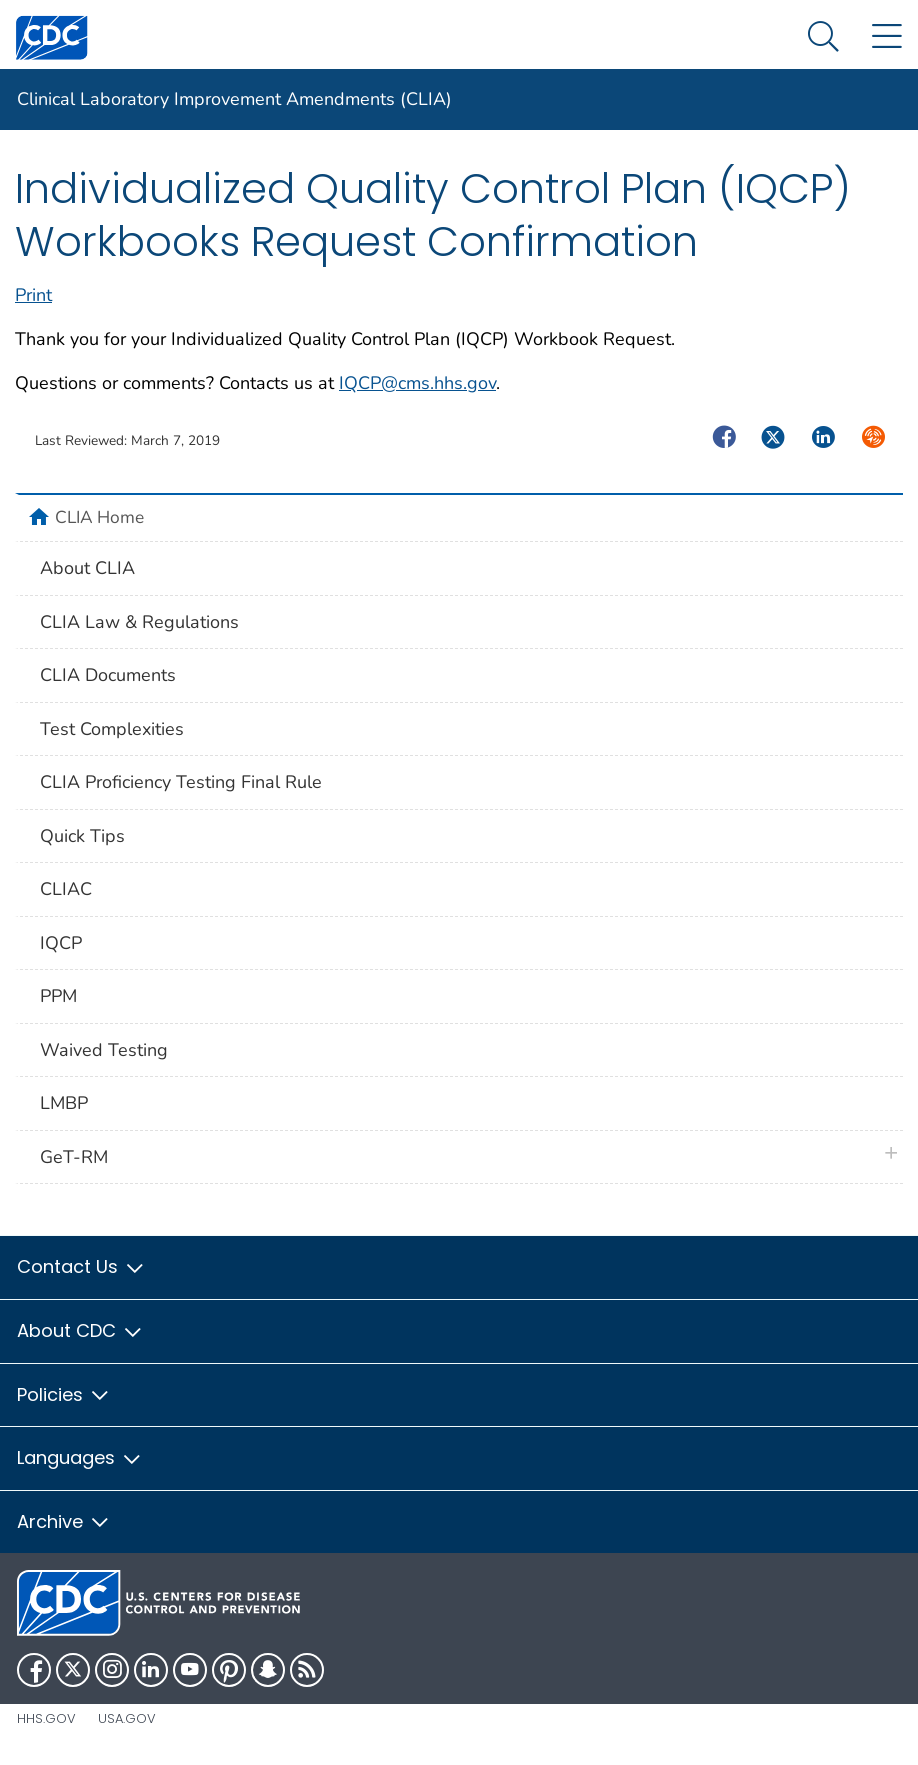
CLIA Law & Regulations (139, 622)
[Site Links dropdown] (886, 37)
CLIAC (66, 889)
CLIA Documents (108, 675)
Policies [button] (64, 1394)
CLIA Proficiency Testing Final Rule (181, 782)
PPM (58, 996)
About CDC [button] (80, 1330)
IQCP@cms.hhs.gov (417, 383)
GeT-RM (74, 1157)
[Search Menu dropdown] (823, 37)
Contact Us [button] (81, 1266)
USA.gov (127, 1718)
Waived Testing (104, 1050)
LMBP (64, 1103)
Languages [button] (80, 1457)
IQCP (61, 943)
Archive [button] (64, 1521)
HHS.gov (46, 1718)
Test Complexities (112, 729)
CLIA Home (99, 517)
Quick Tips (82, 836)
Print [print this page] (33, 295)
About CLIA (87, 568)
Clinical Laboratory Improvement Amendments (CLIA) (234, 99)
